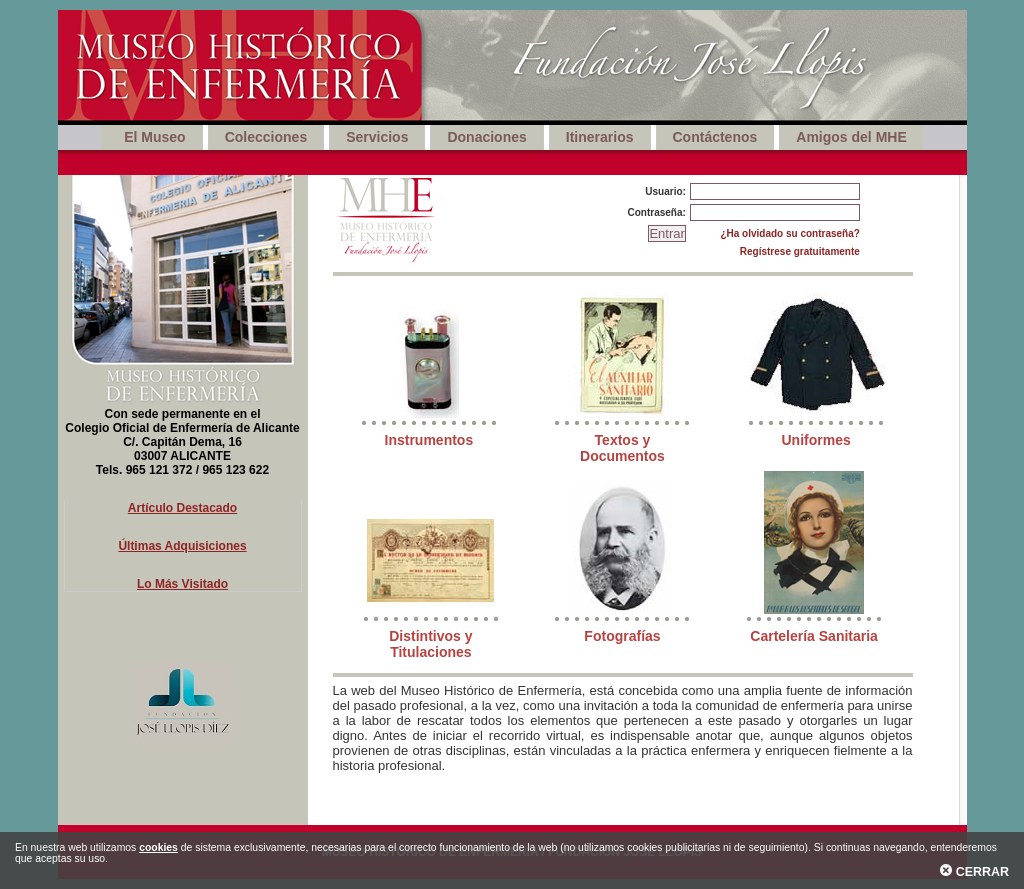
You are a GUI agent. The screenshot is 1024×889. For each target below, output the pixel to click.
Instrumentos (429, 440)
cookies (158, 847)
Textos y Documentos (622, 448)
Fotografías (622, 636)
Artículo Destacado (182, 508)
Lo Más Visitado (182, 584)
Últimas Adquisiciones (182, 546)
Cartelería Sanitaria (814, 636)
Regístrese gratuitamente (800, 251)
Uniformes (815, 440)
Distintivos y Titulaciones (430, 644)
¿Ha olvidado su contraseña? (789, 233)
